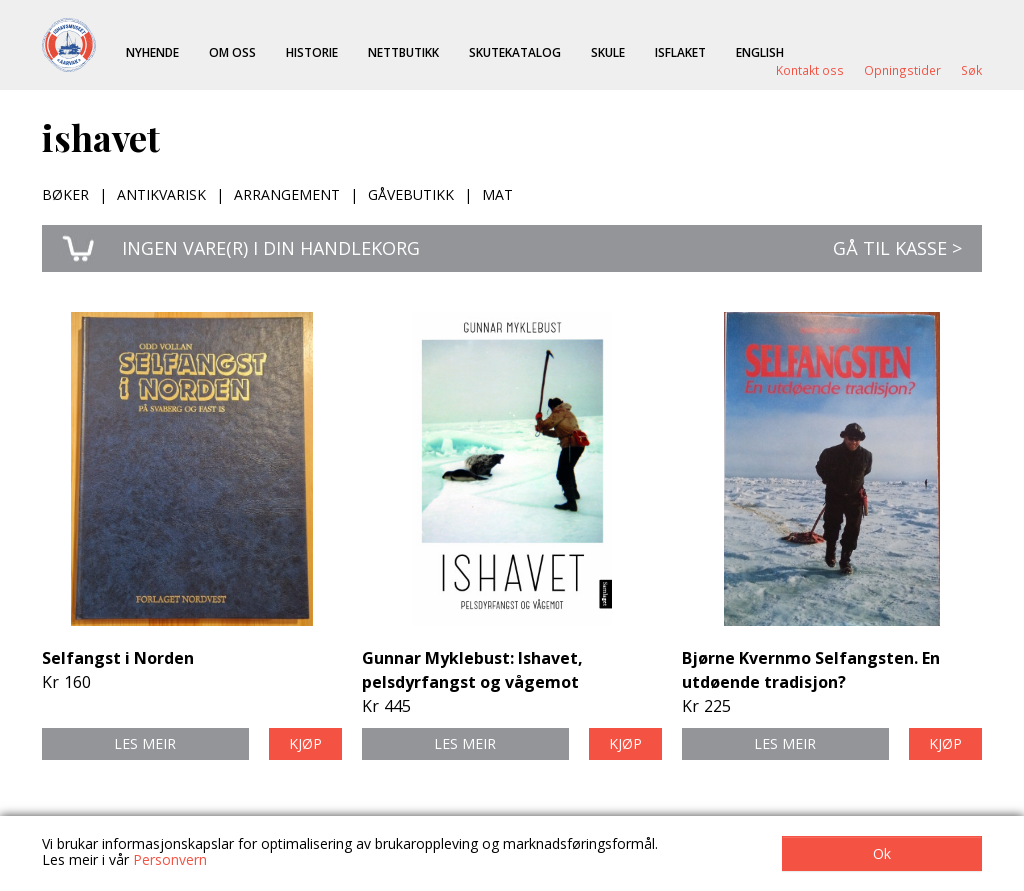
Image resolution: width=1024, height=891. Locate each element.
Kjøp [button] (305, 743)
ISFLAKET (680, 52)
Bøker (65, 194)
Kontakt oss (810, 70)
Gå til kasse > (897, 248)
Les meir (145, 743)
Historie (312, 52)
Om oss (232, 52)
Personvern (170, 859)
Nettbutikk (403, 52)
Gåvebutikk (411, 194)
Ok (882, 853)
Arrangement (287, 194)
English (760, 52)
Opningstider (902, 70)
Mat (497, 194)
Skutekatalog (515, 52)
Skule (608, 52)
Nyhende (152, 52)
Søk (971, 70)
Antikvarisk (161, 194)
